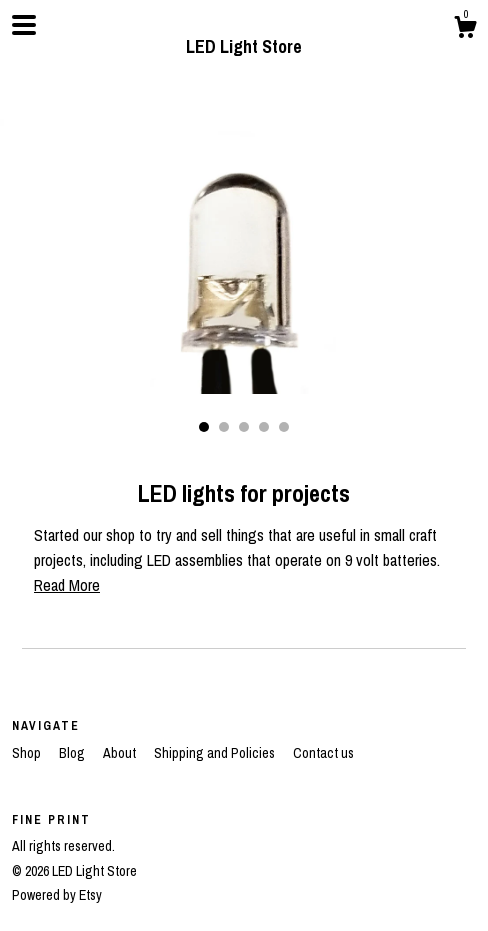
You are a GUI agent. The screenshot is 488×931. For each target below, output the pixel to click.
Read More (67, 585)
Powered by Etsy (57, 895)
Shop (28, 753)
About (121, 753)
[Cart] (465, 30)
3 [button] (244, 427)
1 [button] (204, 427)
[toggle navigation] (24, 25)
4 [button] (264, 427)
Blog (73, 753)
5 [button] (284, 427)
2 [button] (224, 427)
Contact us (323, 753)
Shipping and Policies (216, 753)
